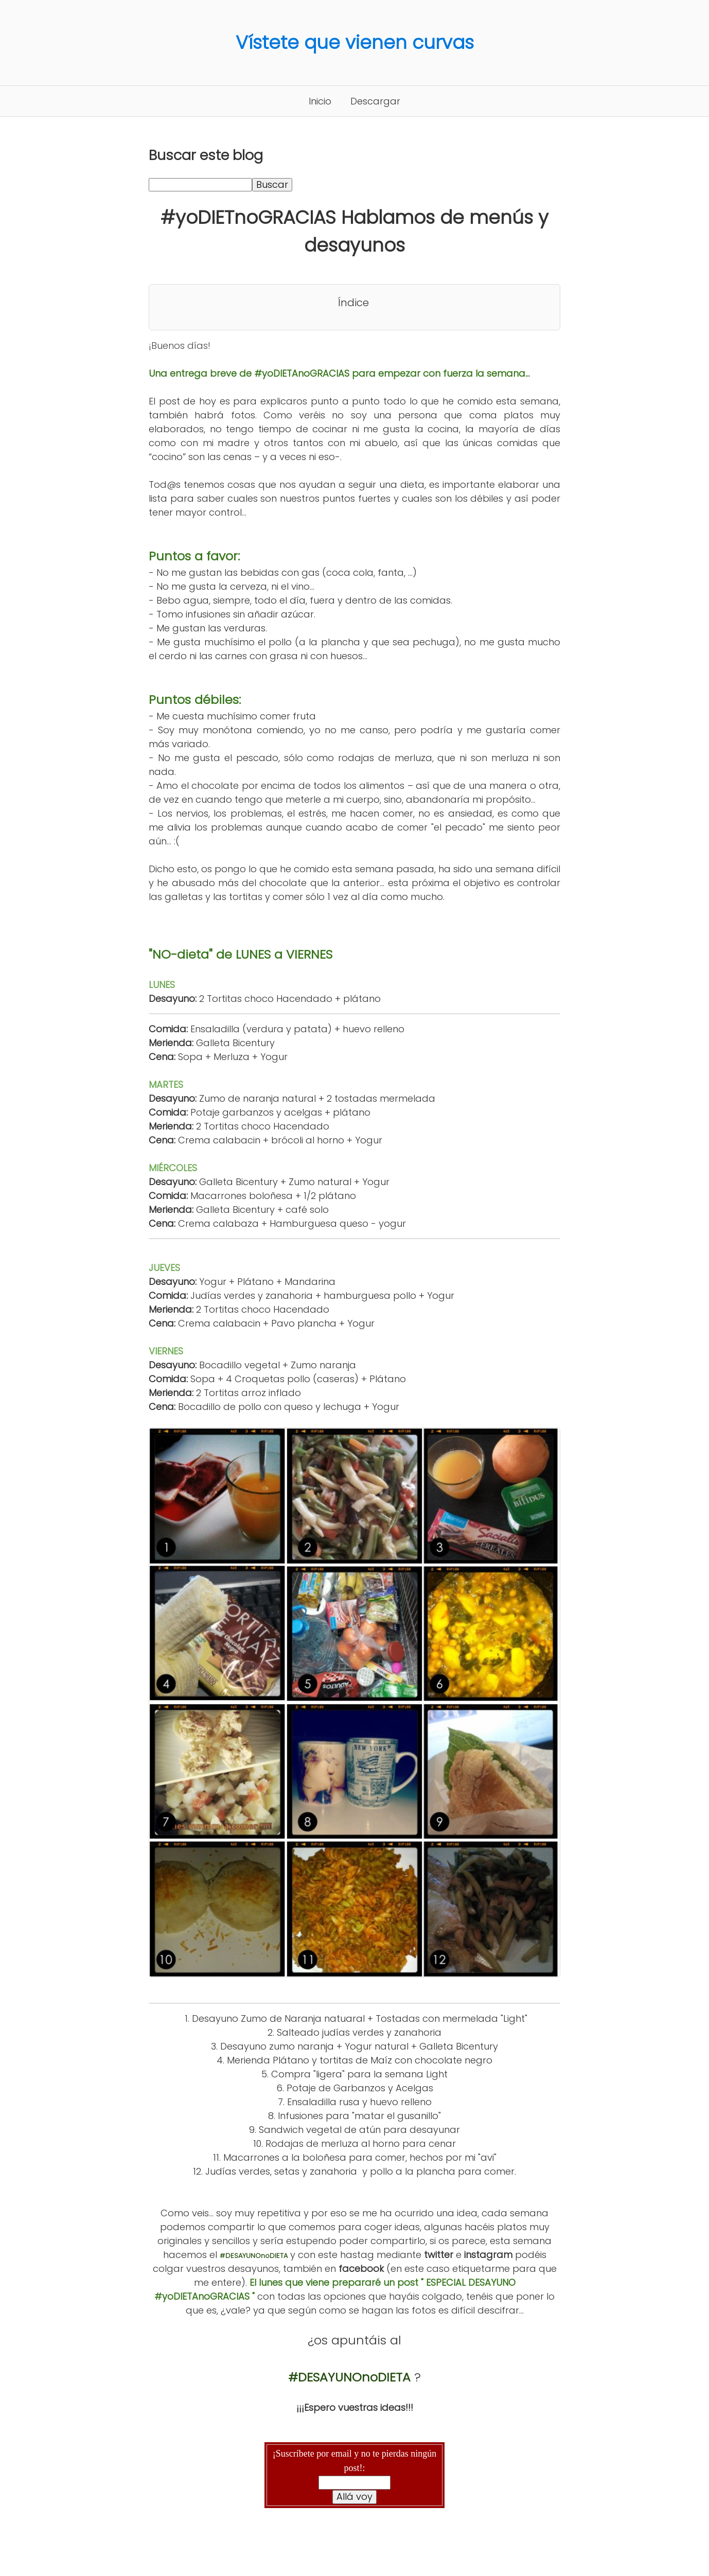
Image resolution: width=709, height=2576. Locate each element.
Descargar (375, 101)
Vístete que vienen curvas (355, 42)
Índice (353, 302)
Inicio (320, 101)
